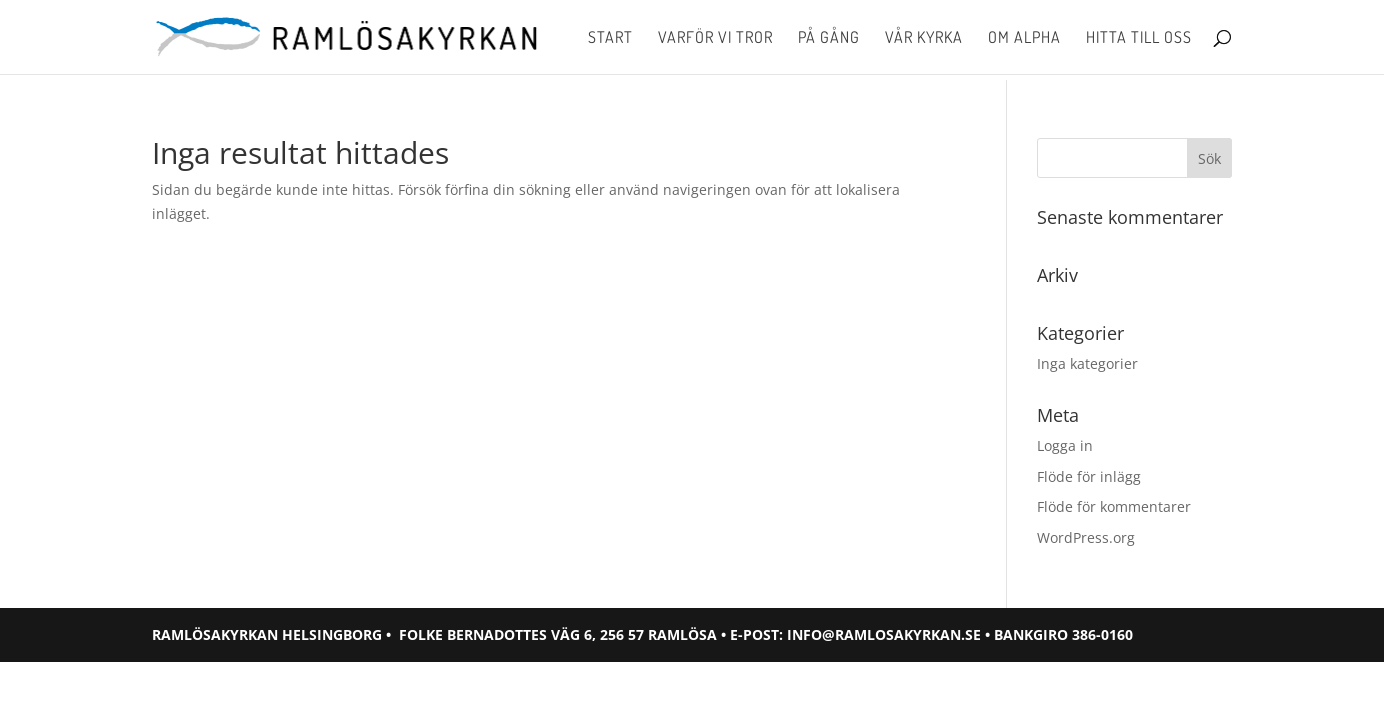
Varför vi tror (715, 38)
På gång (829, 38)
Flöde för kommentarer (1114, 506)
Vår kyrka (924, 38)
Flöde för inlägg (1089, 476)
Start (610, 38)
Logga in (1065, 445)
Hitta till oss (1139, 38)
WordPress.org (1086, 537)
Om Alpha (1024, 38)
